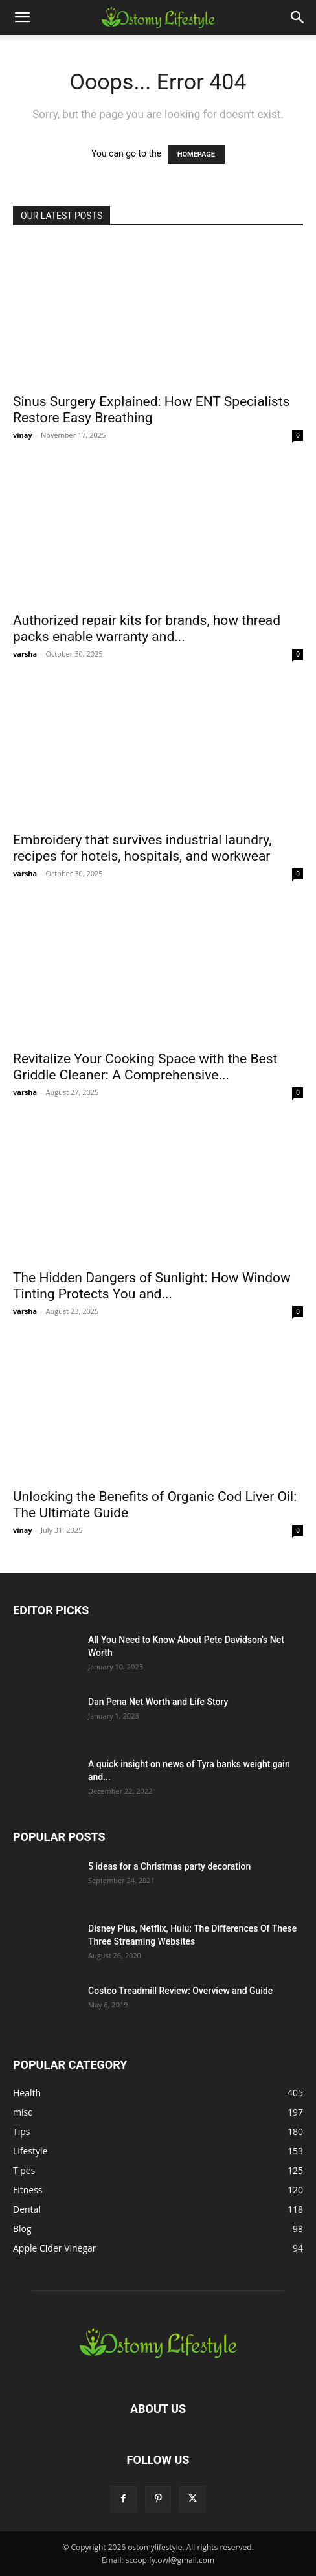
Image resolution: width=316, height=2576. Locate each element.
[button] (22, 17)
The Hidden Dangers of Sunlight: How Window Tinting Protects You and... (152, 1286)
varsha (25, 654)
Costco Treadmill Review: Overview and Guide (180, 1990)
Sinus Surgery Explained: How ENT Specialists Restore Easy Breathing (151, 409)
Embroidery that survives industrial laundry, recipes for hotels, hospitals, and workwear (142, 848)
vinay (22, 435)
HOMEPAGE (196, 154)
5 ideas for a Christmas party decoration (169, 1866)
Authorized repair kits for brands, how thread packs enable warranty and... (146, 628)
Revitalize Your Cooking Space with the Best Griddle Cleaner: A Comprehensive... (145, 1067)
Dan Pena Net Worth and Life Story (158, 1702)
